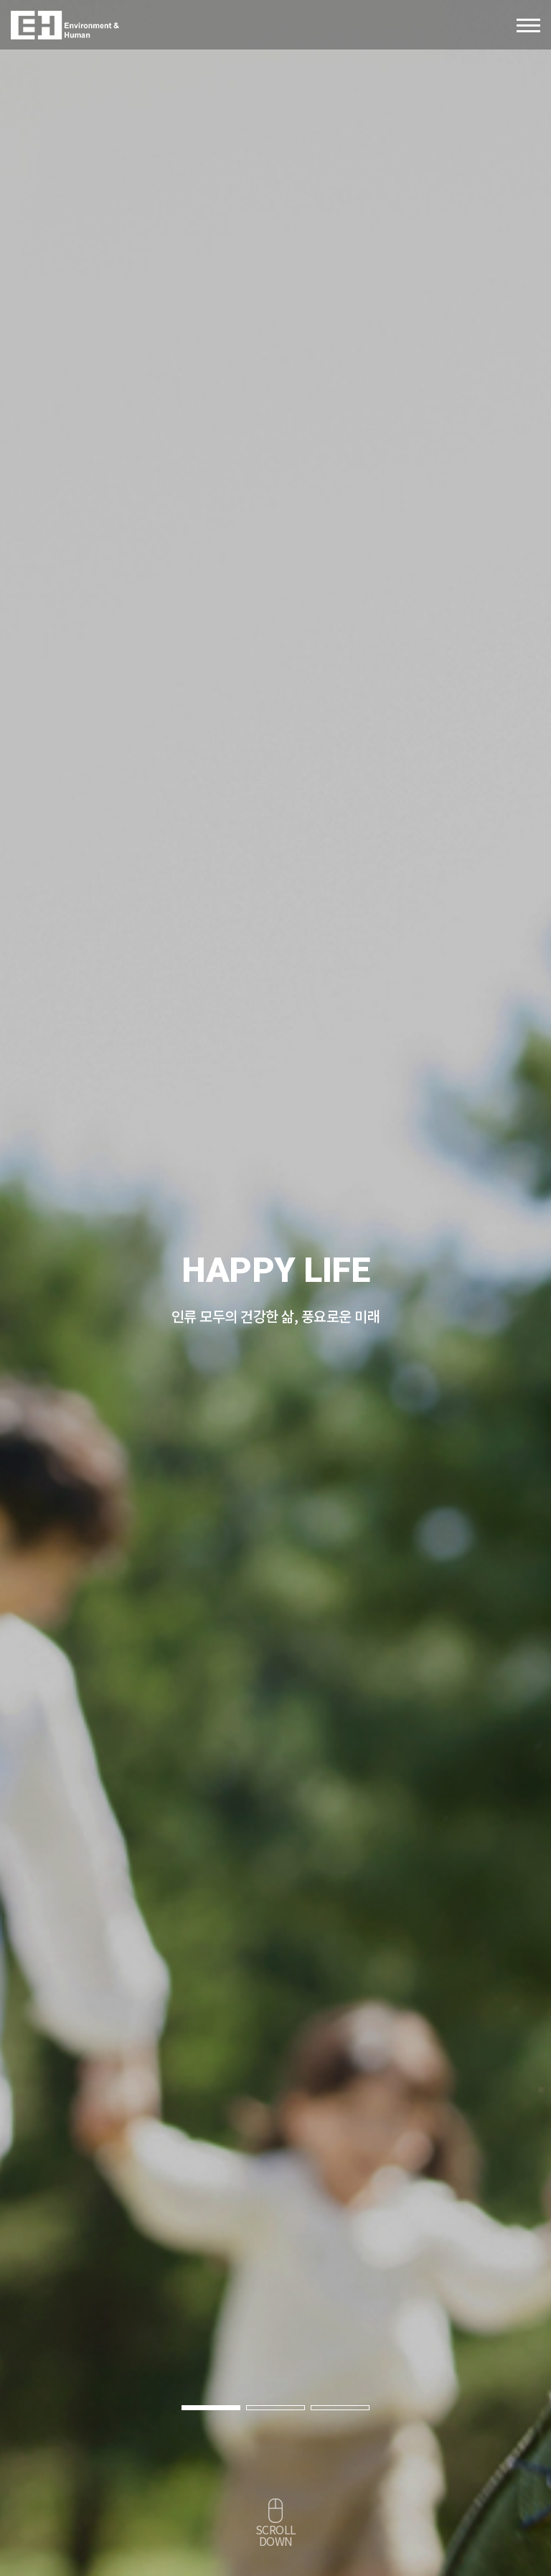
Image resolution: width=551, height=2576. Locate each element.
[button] (211, 2407)
